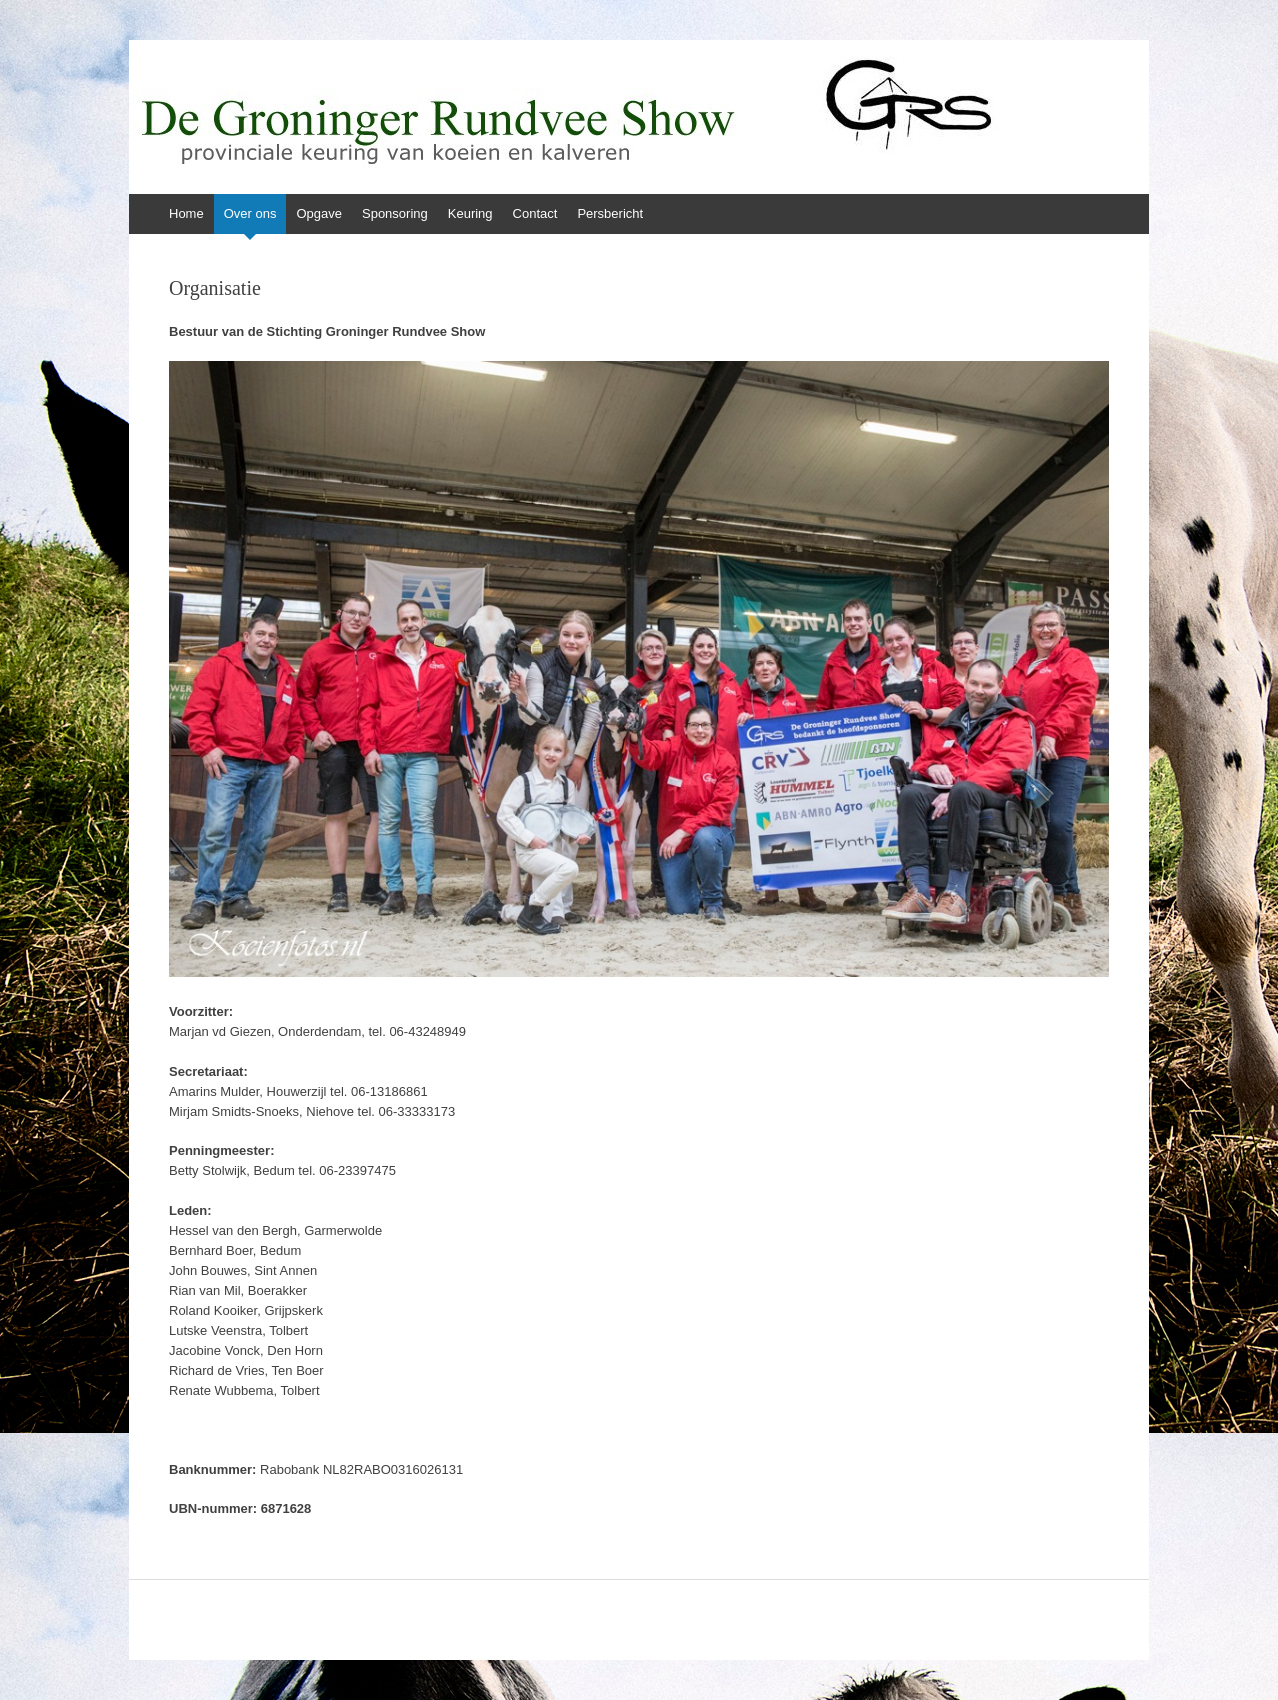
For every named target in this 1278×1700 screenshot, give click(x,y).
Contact (535, 213)
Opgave (319, 213)
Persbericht (610, 213)
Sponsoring (395, 213)
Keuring (470, 213)
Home (186, 213)
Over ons (250, 213)
